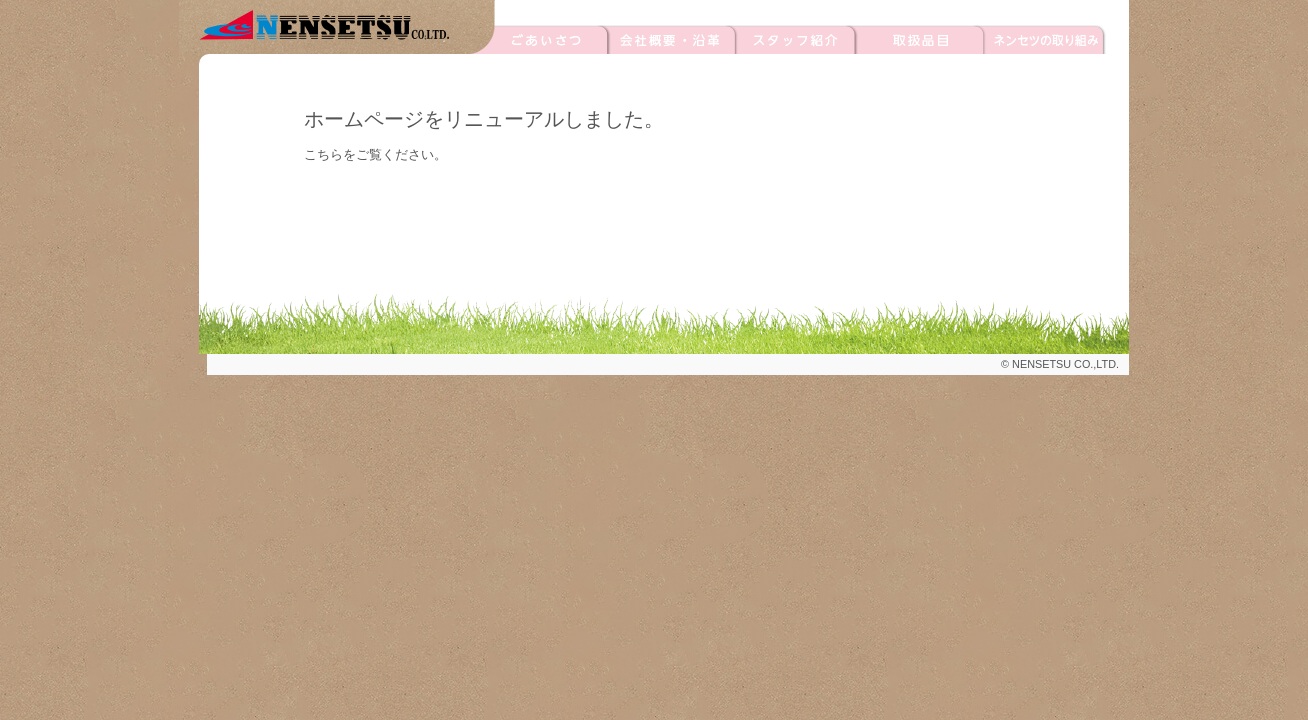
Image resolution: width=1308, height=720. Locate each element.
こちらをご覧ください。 (375, 154)
